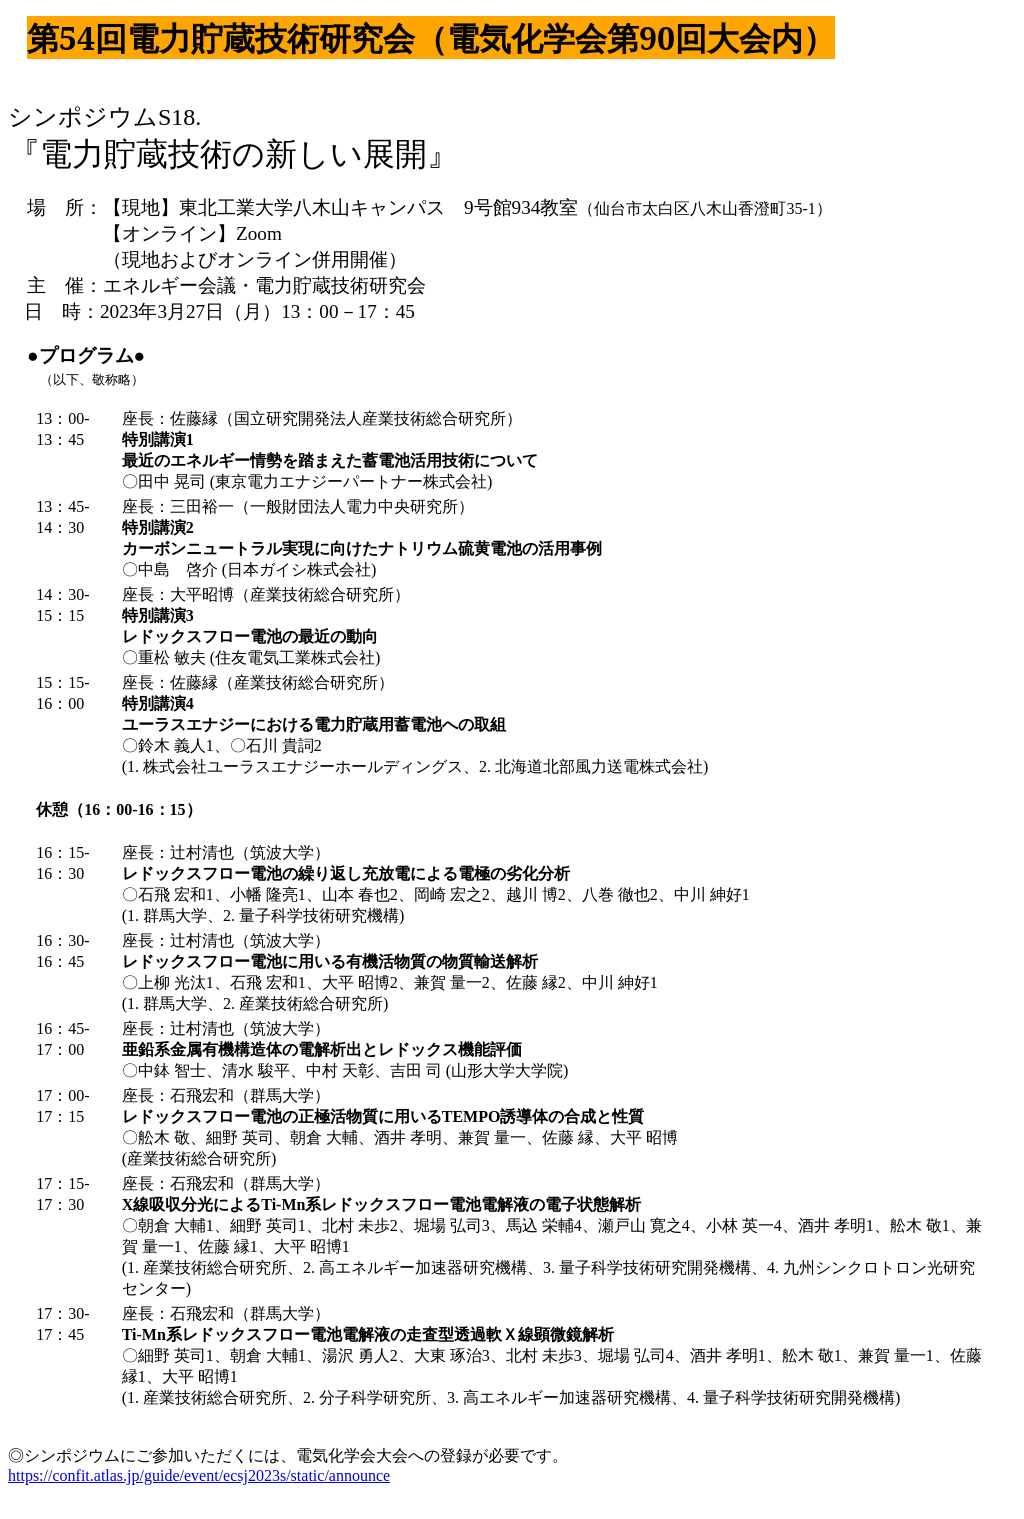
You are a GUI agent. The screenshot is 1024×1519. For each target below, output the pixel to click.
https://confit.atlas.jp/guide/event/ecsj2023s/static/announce (199, 1475)
